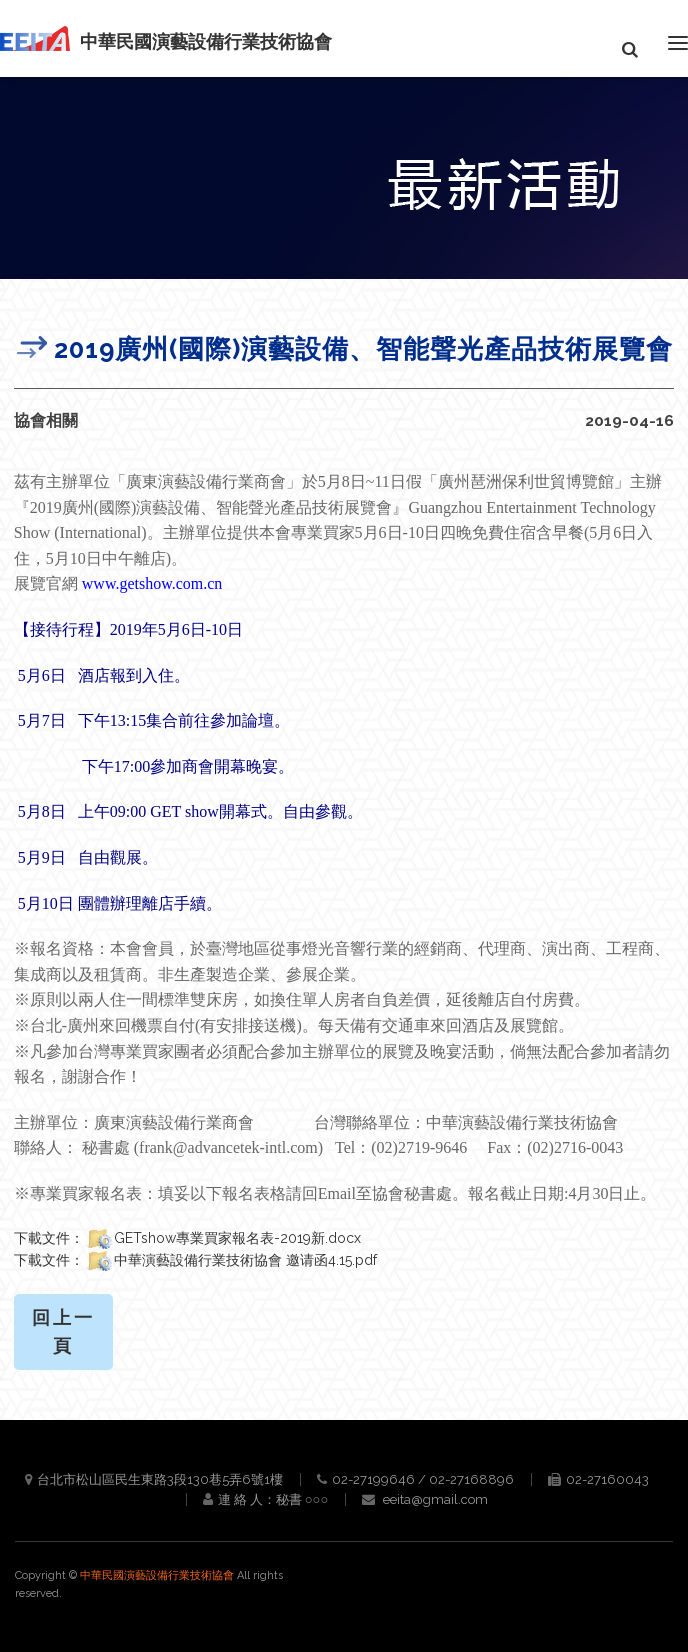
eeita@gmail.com (435, 1499)
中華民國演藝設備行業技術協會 (158, 1575)
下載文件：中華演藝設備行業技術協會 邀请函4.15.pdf (195, 1260)
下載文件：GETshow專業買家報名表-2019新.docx (187, 1238)
